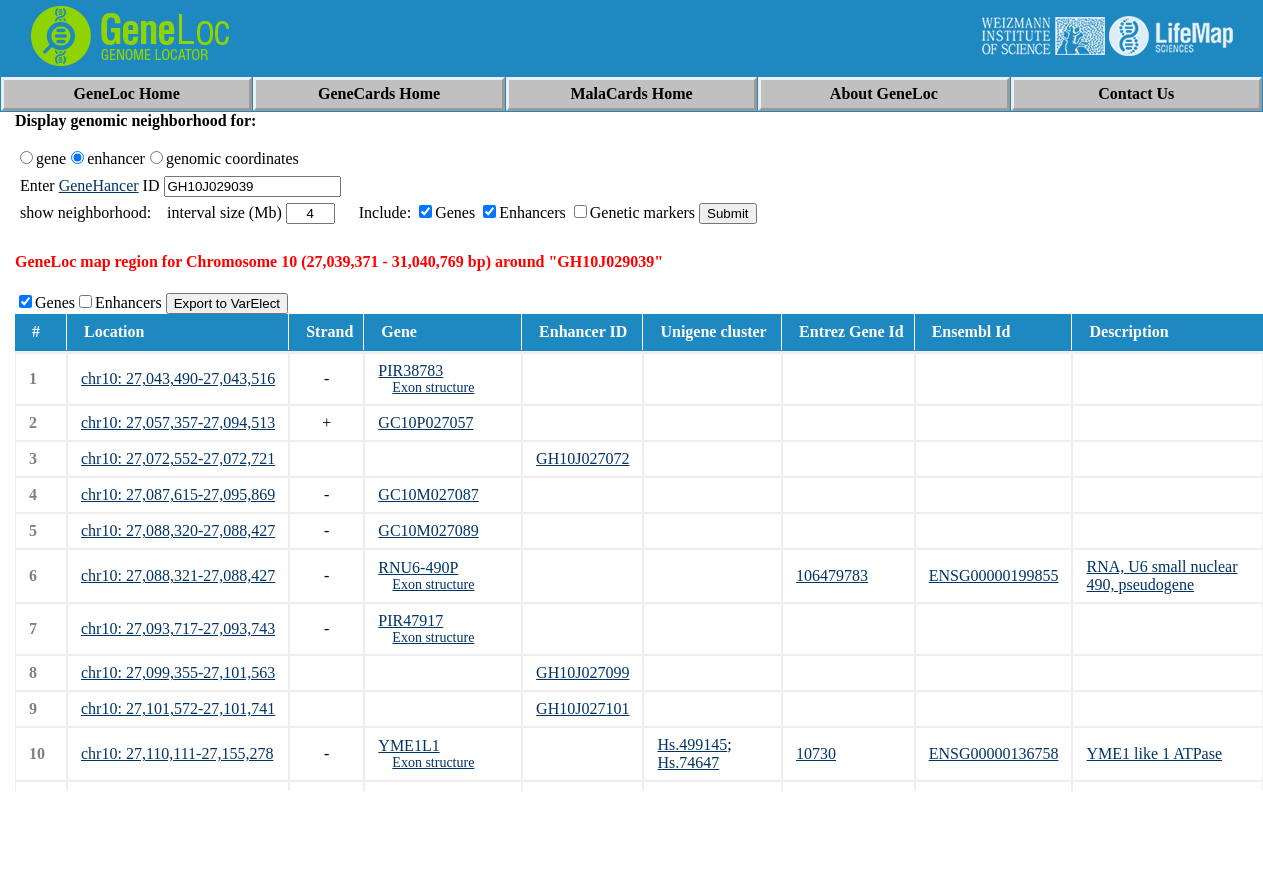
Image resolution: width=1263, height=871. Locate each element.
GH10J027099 (582, 672)
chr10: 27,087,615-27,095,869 (178, 494)
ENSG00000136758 (994, 753)
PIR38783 (410, 370)
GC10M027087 (428, 494)
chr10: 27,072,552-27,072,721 (178, 458)
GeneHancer (99, 185)
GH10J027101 (582, 708)
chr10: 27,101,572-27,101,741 (178, 708)
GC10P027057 (425, 422)
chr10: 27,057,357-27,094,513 (178, 422)
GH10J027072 (582, 458)
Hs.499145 (692, 744)
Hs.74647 (688, 762)
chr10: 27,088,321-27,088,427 (178, 575)
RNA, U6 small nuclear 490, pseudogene (1161, 575)
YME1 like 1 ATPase (1154, 753)
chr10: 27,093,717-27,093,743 (178, 628)
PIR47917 (410, 620)
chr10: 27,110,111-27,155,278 (177, 753)
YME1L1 (408, 745)
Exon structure (433, 387)
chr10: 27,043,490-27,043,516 (178, 378)
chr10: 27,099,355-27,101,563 (178, 672)
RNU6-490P (418, 567)
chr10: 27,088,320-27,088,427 (178, 530)
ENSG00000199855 (994, 575)
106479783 (832, 575)
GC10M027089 (428, 530)
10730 (816, 753)
